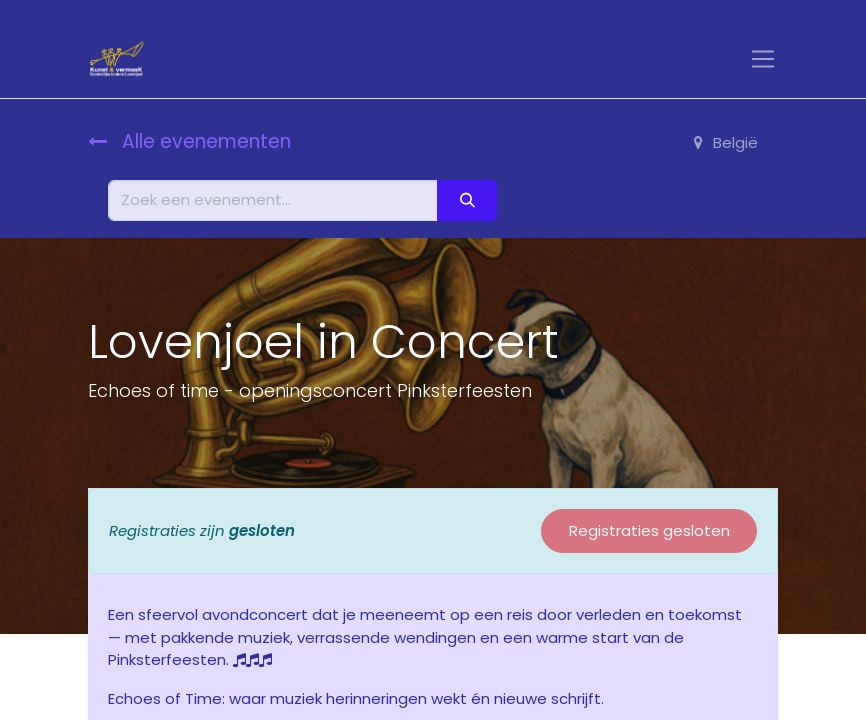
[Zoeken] (467, 200)
